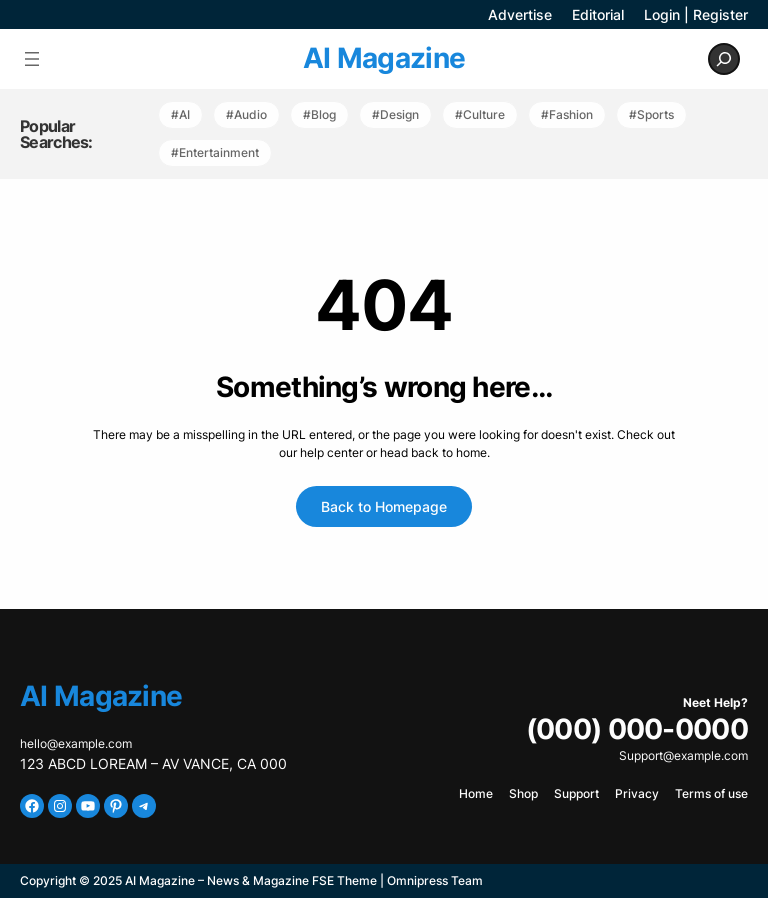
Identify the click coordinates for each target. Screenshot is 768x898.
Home (476, 793)
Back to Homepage (384, 506)
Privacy (637, 793)
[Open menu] (32, 59)
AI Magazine (384, 58)
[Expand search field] (724, 59)
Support (576, 793)
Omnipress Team (435, 880)
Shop (523, 793)
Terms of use (711, 793)
